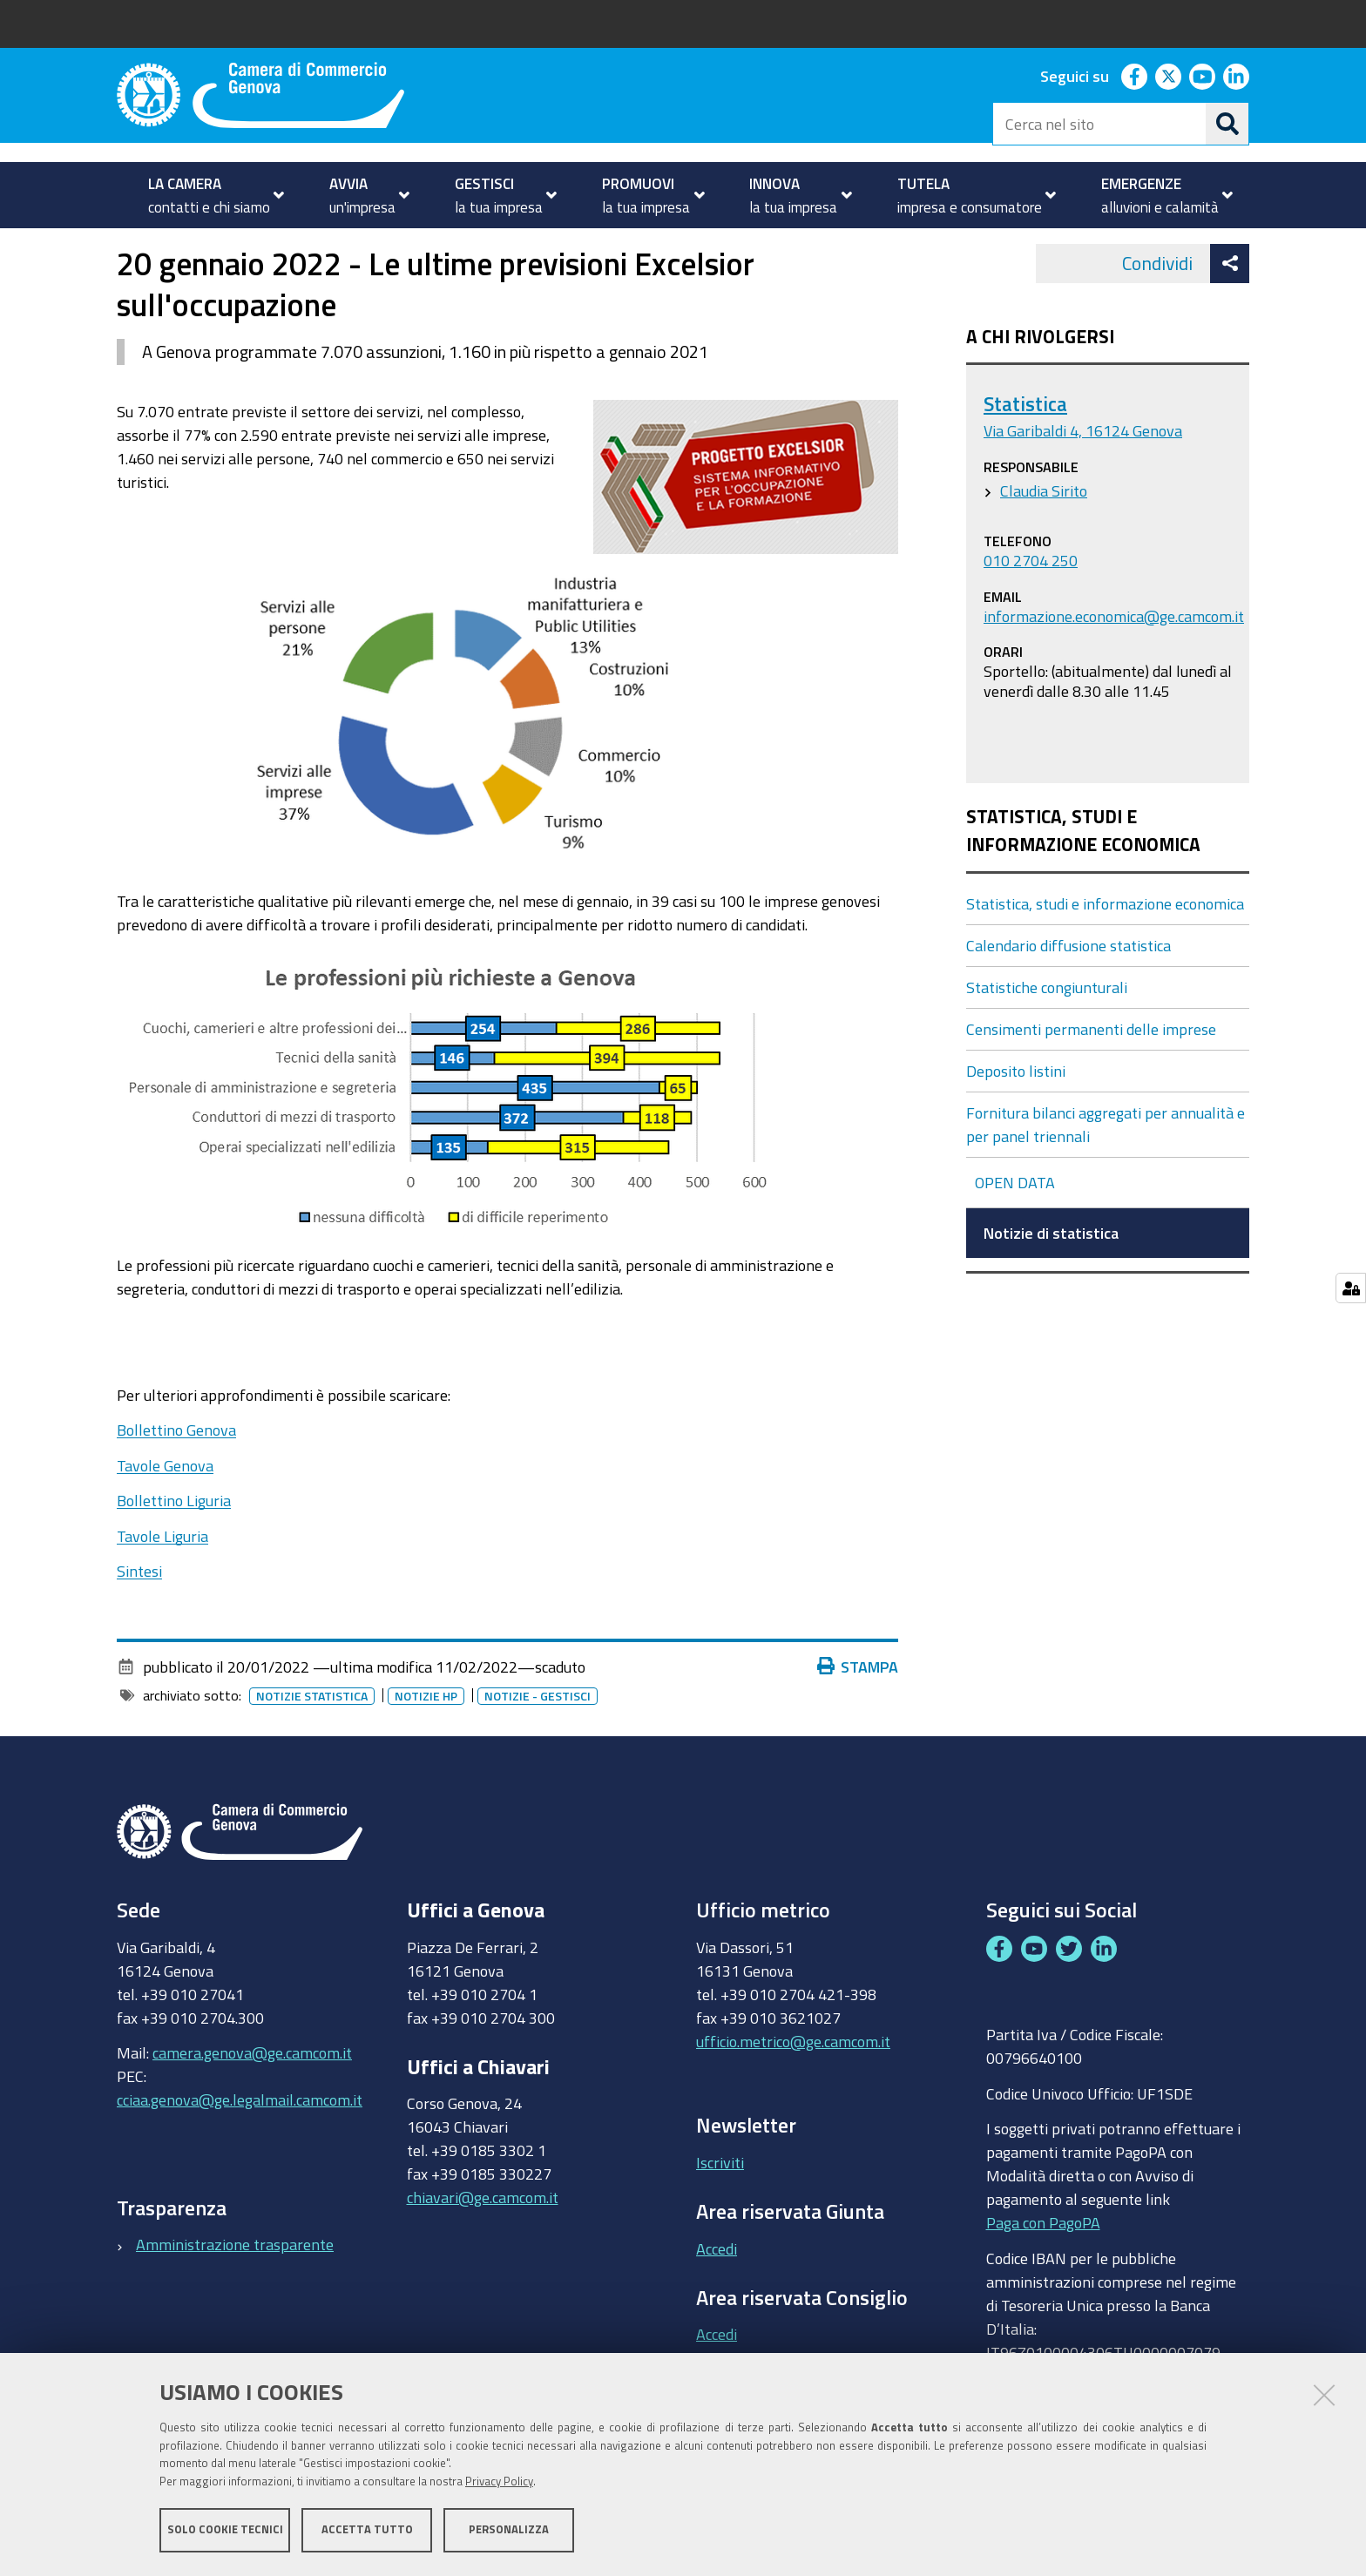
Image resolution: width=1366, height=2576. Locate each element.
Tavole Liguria (162, 1584)
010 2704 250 (1031, 609)
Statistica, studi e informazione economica (370, 247)
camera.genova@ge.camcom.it (252, 2102)
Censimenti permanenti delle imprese (1091, 1077)
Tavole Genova (165, 1514)
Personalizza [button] (509, 2530)
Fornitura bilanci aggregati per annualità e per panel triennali (1105, 1173)
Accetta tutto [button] (367, 2530)
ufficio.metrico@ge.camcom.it (793, 2090)
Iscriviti (720, 2211)
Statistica (1025, 453)
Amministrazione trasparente (235, 2294)
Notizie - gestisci (537, 1745)
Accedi (716, 2297)
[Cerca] (1227, 123)
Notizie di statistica (582, 247)
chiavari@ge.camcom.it (482, 2247)
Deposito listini (1015, 1119)
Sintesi (139, 1620)
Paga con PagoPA (1043, 2272)
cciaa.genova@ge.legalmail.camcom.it (239, 2149)
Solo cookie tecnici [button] (225, 2530)
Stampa (858, 1715)
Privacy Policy (499, 2482)
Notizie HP (426, 1745)
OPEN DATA (1015, 1231)
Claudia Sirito (1043, 539)
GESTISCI (182, 247)
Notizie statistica (312, 1745)
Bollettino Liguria (174, 1550)
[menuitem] (208, 195)
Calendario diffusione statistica (1068, 994)
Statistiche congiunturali (1046, 1036)
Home (128, 247)
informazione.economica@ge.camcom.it (1114, 665)
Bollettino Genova (176, 1479)
